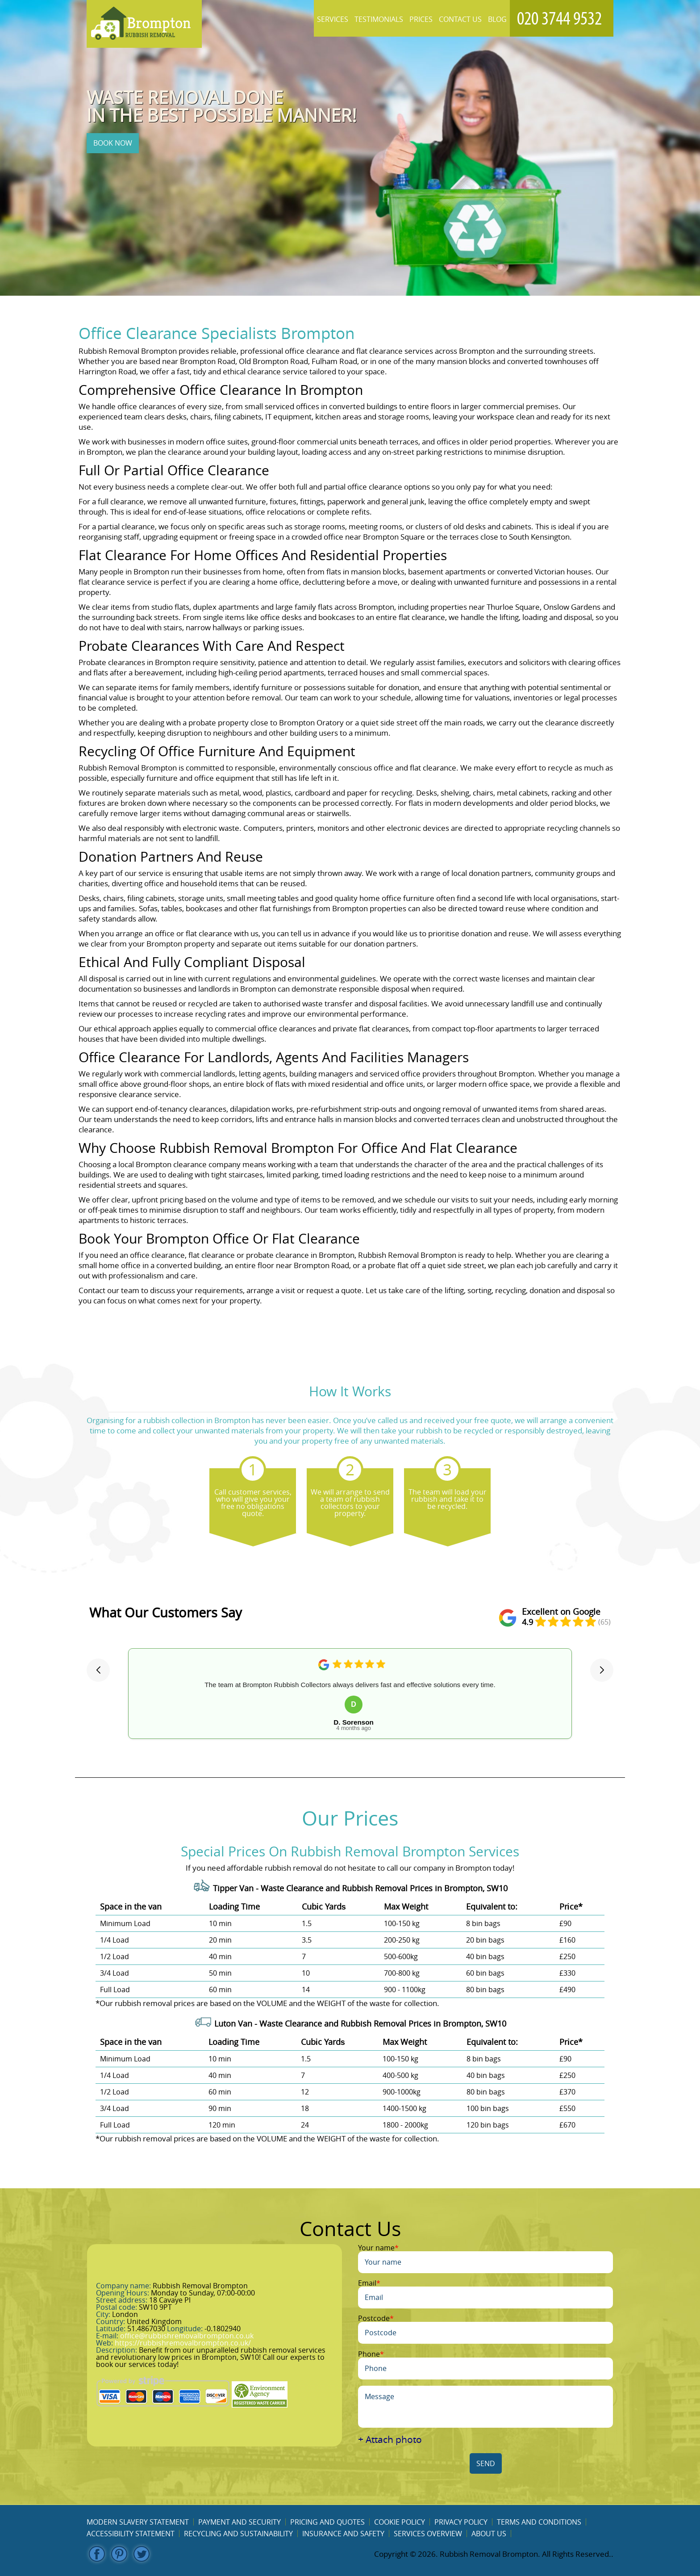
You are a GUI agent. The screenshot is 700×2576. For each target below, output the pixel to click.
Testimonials (378, 19)
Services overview (428, 2533)
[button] (98, 1670)
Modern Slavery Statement (138, 2522)
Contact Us (460, 19)
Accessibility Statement (131, 2533)
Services (332, 19)
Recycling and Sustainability (238, 2533)
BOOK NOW (112, 143)
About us (488, 2533)
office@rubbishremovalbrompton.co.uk (187, 2336)
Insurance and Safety (343, 2533)
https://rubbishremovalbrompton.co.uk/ (183, 2343)
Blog (497, 19)
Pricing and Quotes (327, 2522)
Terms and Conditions (539, 2522)
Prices (421, 19)
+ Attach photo (390, 2439)
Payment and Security (239, 2522)
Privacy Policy (461, 2522)
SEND (485, 2463)
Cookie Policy (399, 2522)
